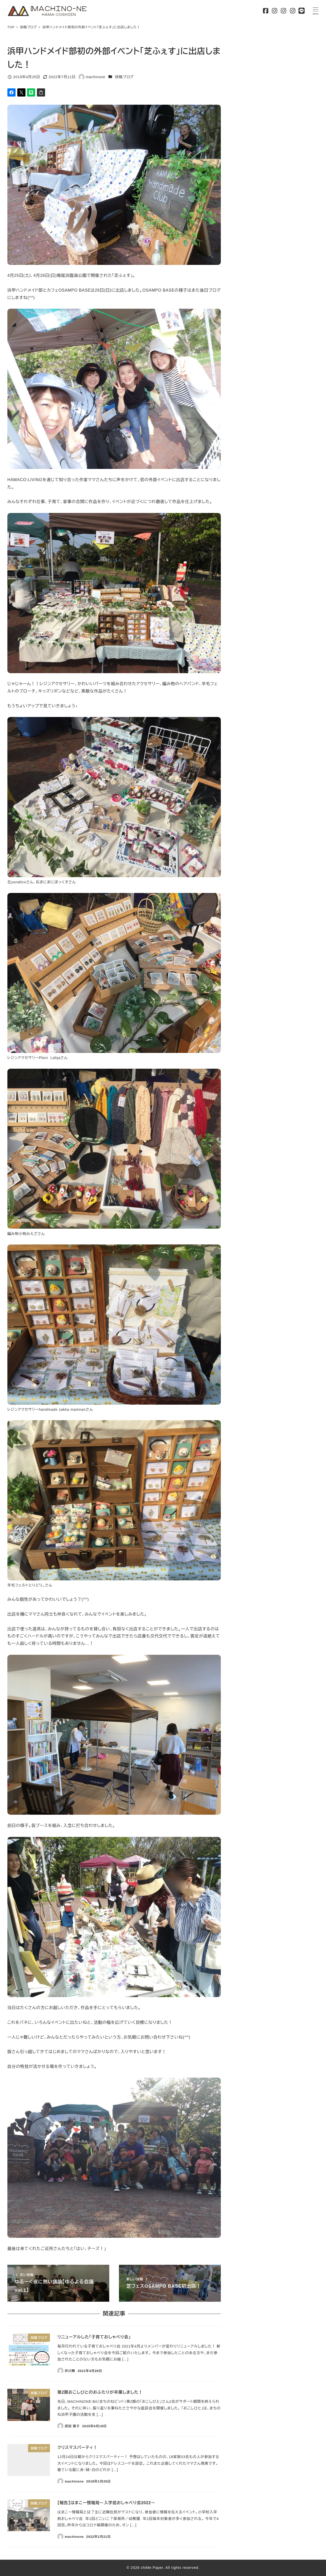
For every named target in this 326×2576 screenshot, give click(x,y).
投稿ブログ (124, 77)
